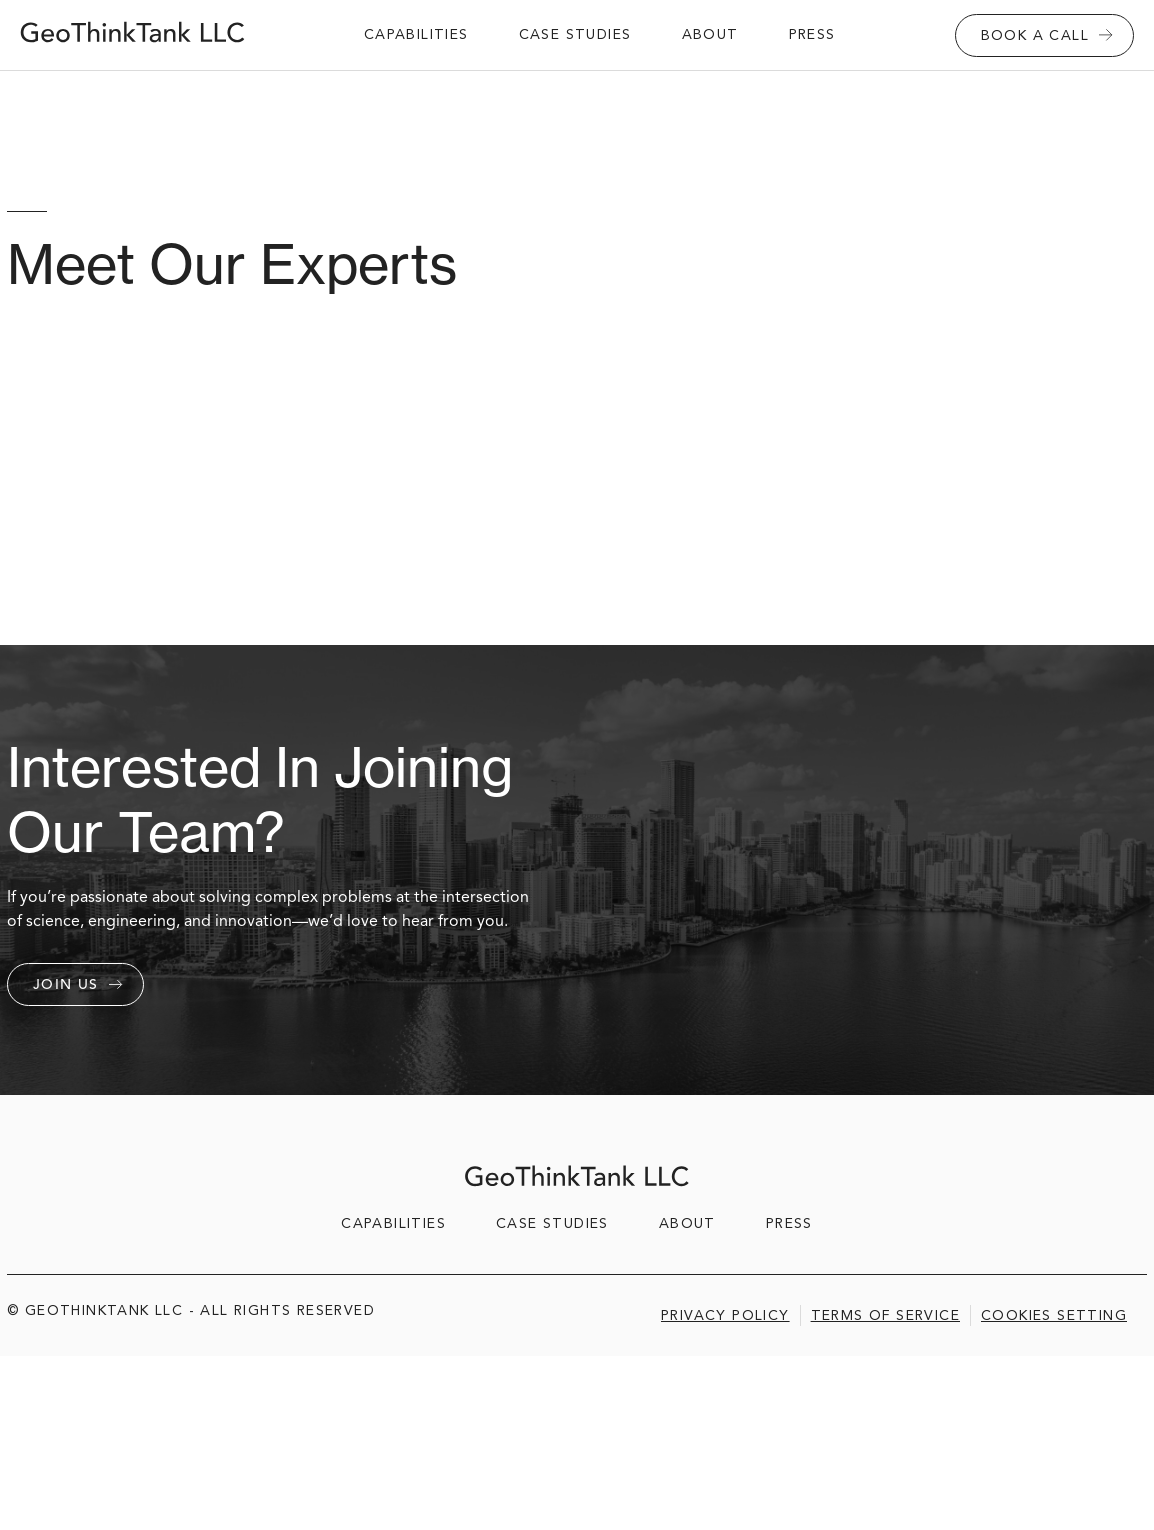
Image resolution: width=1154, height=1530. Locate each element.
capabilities (416, 34)
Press (812, 34)
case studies (575, 34)
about (710, 34)
